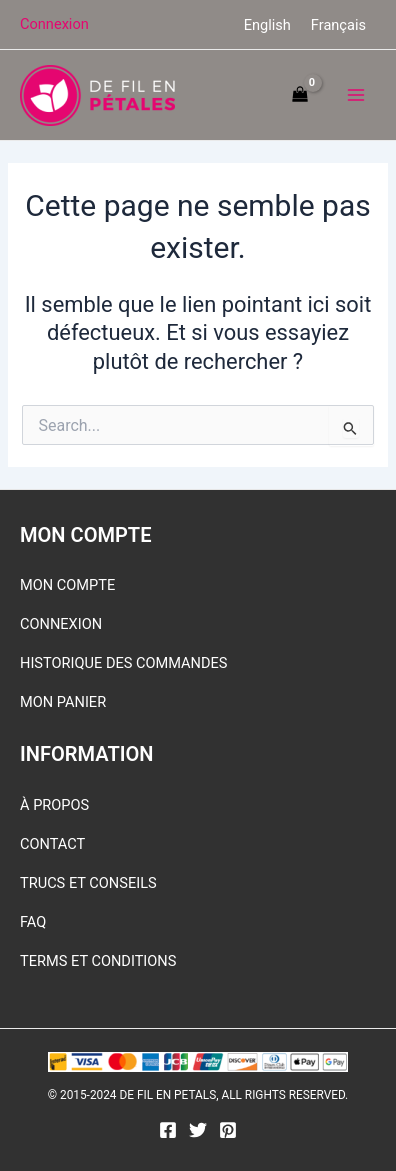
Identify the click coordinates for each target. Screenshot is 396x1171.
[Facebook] (168, 1130)
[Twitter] (198, 1130)
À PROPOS (54, 805)
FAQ (33, 922)
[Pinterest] (228, 1130)
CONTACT (52, 844)
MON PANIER (63, 702)
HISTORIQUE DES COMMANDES (124, 663)
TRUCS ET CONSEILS (88, 883)
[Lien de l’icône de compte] (54, 24)
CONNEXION (61, 624)
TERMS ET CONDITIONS (98, 961)
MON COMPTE (67, 585)
